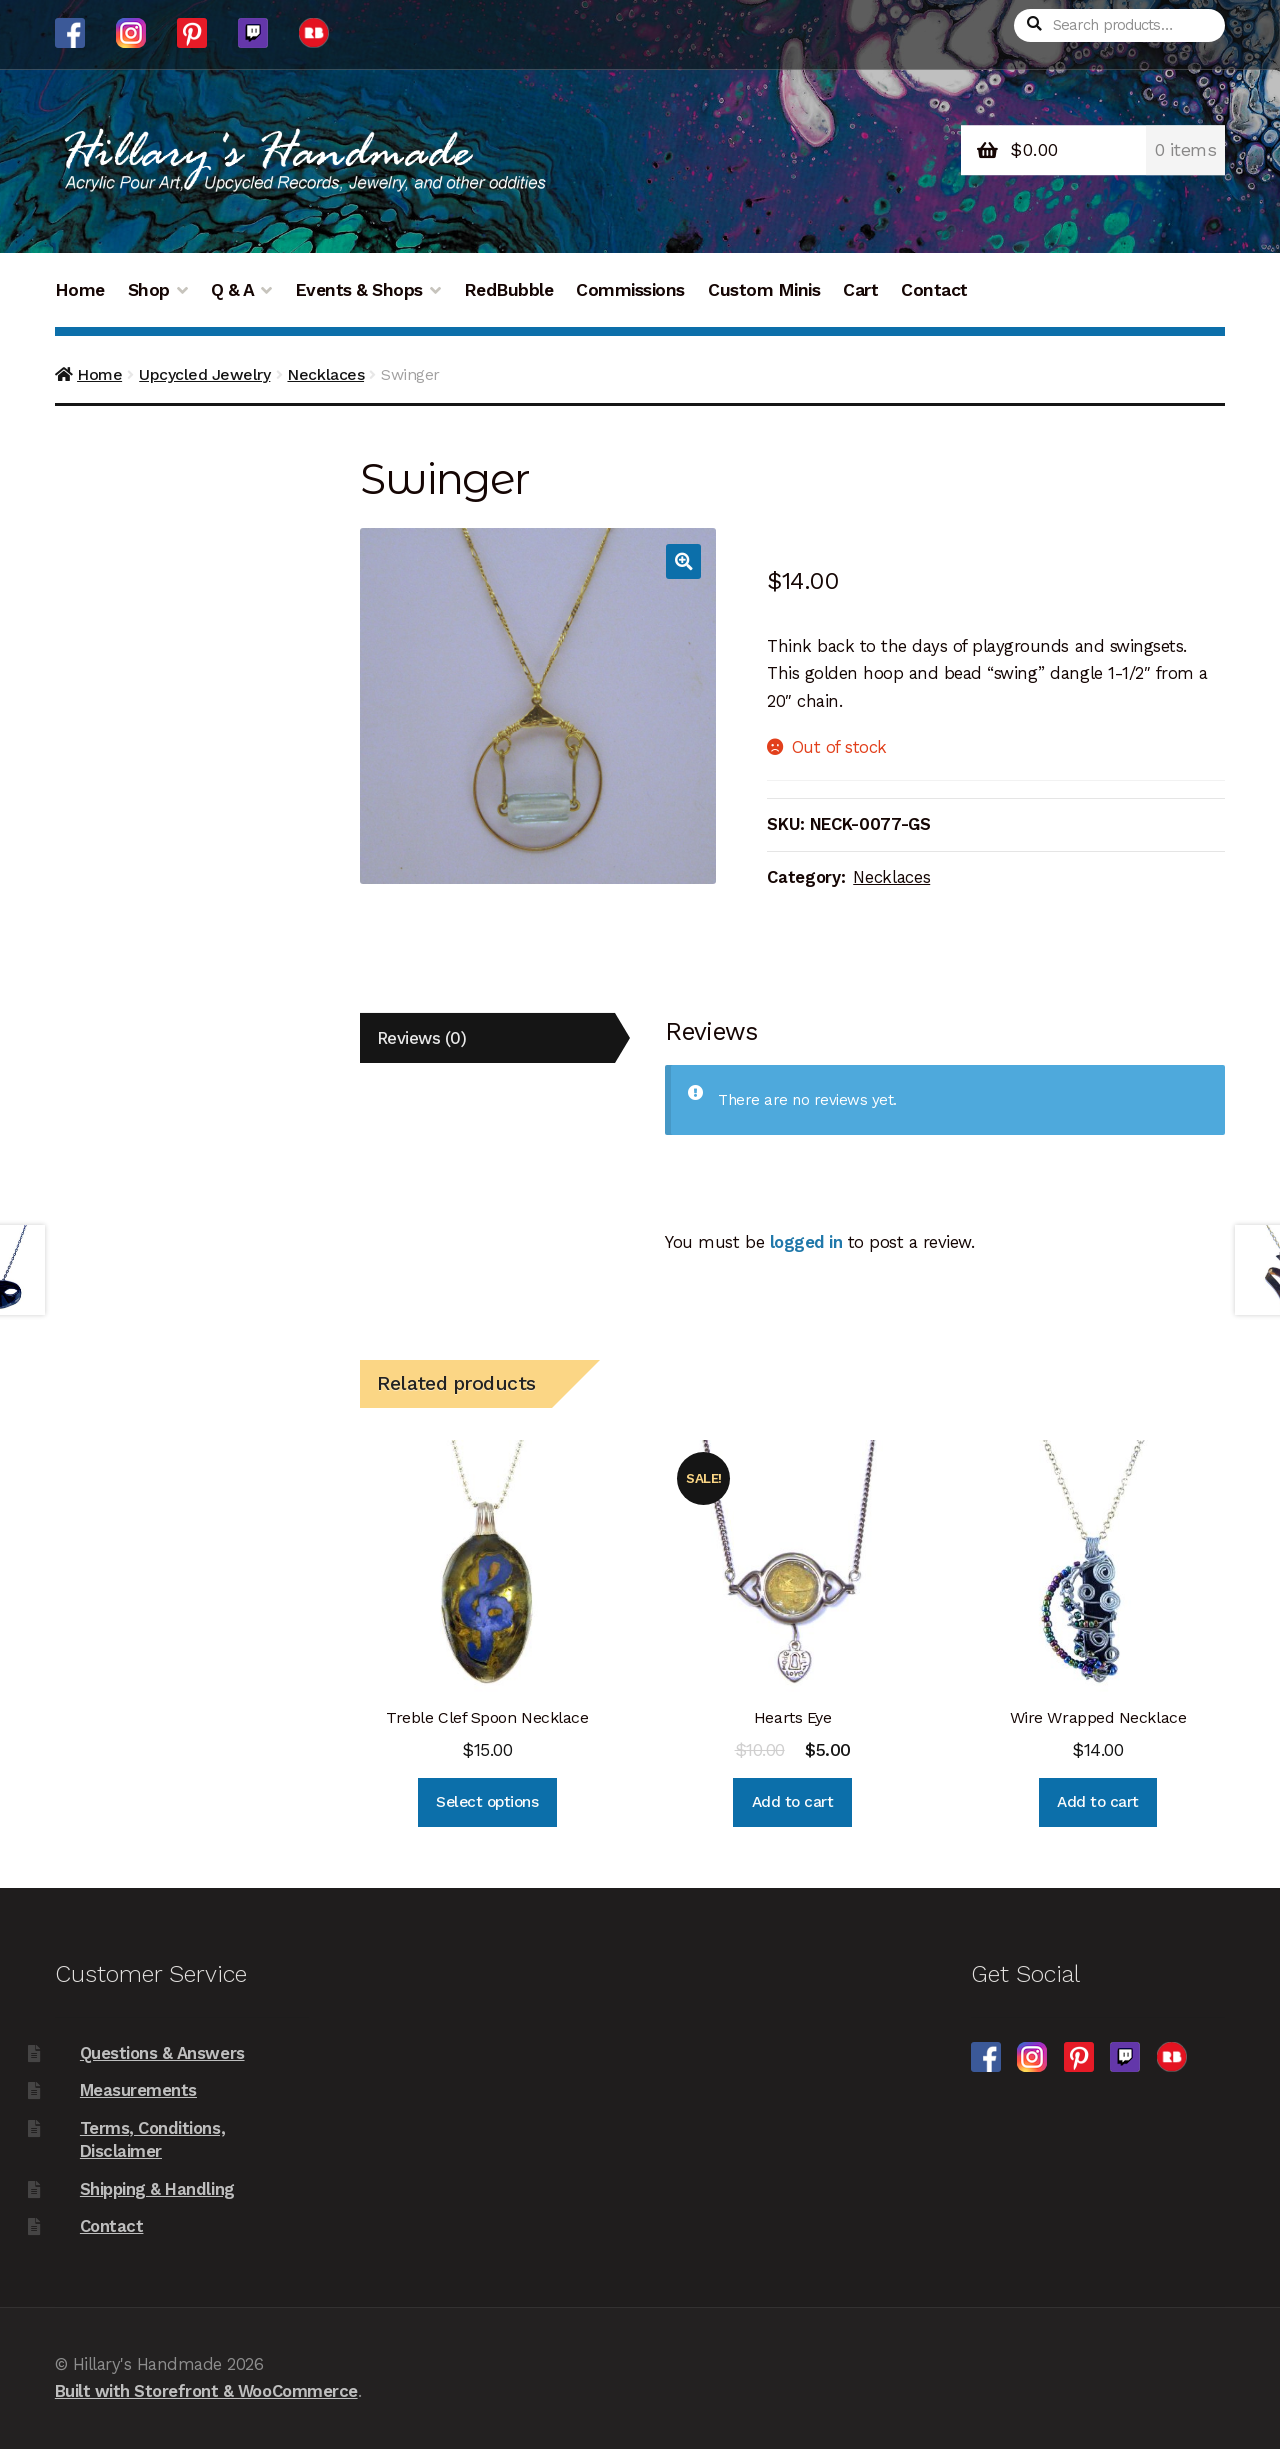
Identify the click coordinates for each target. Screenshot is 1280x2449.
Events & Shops (359, 290)
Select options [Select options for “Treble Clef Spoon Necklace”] (487, 1802)
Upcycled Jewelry (204, 374)
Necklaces (325, 374)
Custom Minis (764, 290)
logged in (806, 1242)
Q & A (233, 290)
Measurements (138, 2090)
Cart (860, 290)
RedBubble (509, 290)
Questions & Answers (162, 2053)
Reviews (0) (422, 1038)
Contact (934, 290)
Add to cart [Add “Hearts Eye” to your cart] (793, 1802)
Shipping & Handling (157, 2189)
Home (80, 290)
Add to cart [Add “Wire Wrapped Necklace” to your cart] (1098, 1802)
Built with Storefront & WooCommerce (206, 2391)
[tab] (487, 1038)
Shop (149, 290)
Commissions (630, 290)
